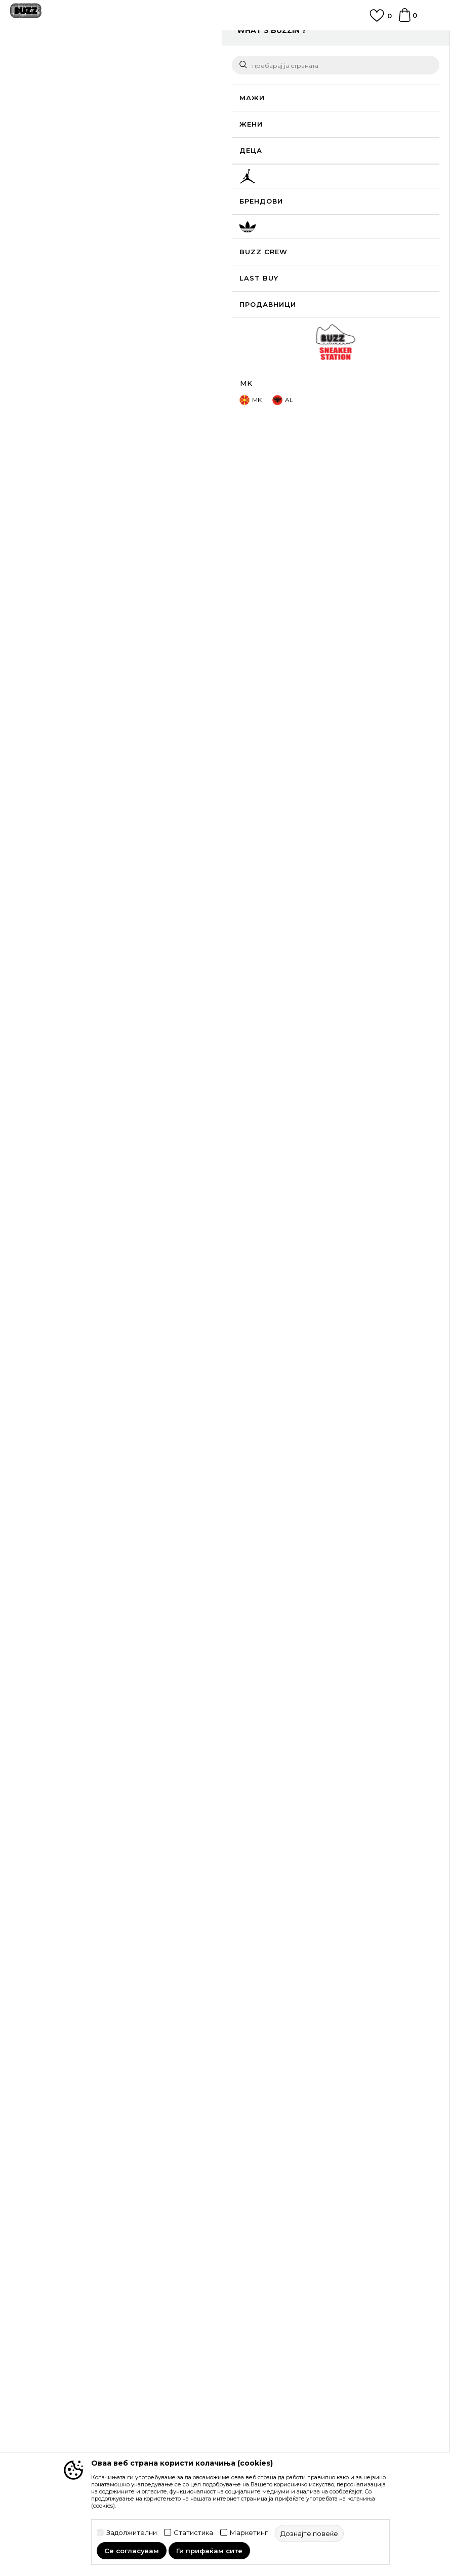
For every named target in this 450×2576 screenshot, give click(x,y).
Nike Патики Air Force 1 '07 (277, 1809)
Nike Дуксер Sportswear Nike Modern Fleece (381, 1600)
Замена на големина (267, 2147)
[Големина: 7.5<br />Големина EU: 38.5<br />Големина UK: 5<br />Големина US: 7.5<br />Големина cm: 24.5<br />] (245, 276)
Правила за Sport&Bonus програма (293, 2226)
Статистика (193, 2533)
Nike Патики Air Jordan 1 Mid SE (173, 1809)
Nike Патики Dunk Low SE (70, 1807)
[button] (420, 314)
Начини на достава (265, 2119)
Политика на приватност (275, 2240)
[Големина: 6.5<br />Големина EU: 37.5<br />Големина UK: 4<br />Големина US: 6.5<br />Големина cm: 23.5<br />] (359, 253)
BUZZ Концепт (37, 2348)
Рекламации (252, 2161)
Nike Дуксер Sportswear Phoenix (69, 1594)
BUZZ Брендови (40, 2362)
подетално (282, 482)
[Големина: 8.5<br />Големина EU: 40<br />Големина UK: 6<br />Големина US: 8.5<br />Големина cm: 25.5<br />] (321, 276)
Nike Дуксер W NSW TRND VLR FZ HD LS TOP (277, 1600)
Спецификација (327, 514)
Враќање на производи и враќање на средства (316, 2133)
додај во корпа (315, 314)
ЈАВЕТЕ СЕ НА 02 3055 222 (225, 37)
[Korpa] (404, 19)
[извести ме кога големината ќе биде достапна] (245, 231)
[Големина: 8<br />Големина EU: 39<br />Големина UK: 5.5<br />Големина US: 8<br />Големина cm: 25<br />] (283, 276)
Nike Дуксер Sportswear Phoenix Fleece (173, 1598)
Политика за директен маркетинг (291, 2255)
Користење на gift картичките (285, 2283)
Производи (93, 62)
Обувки (131, 62)
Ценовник (248, 2297)
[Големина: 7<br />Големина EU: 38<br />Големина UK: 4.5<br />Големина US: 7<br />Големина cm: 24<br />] (397, 253)
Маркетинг (249, 2533)
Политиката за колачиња (275, 2269)
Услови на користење (269, 2212)
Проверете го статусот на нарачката (77, 2119)
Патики (162, 62)
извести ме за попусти (399, 165)
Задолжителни (131, 2533)
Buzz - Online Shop (39, 62)
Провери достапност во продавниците (327, 546)
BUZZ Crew (31, 2376)
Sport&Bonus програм (50, 2404)
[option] (225, 42)
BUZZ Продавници (45, 2390)
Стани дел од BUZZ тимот (58, 2419)
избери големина (263, 214)
